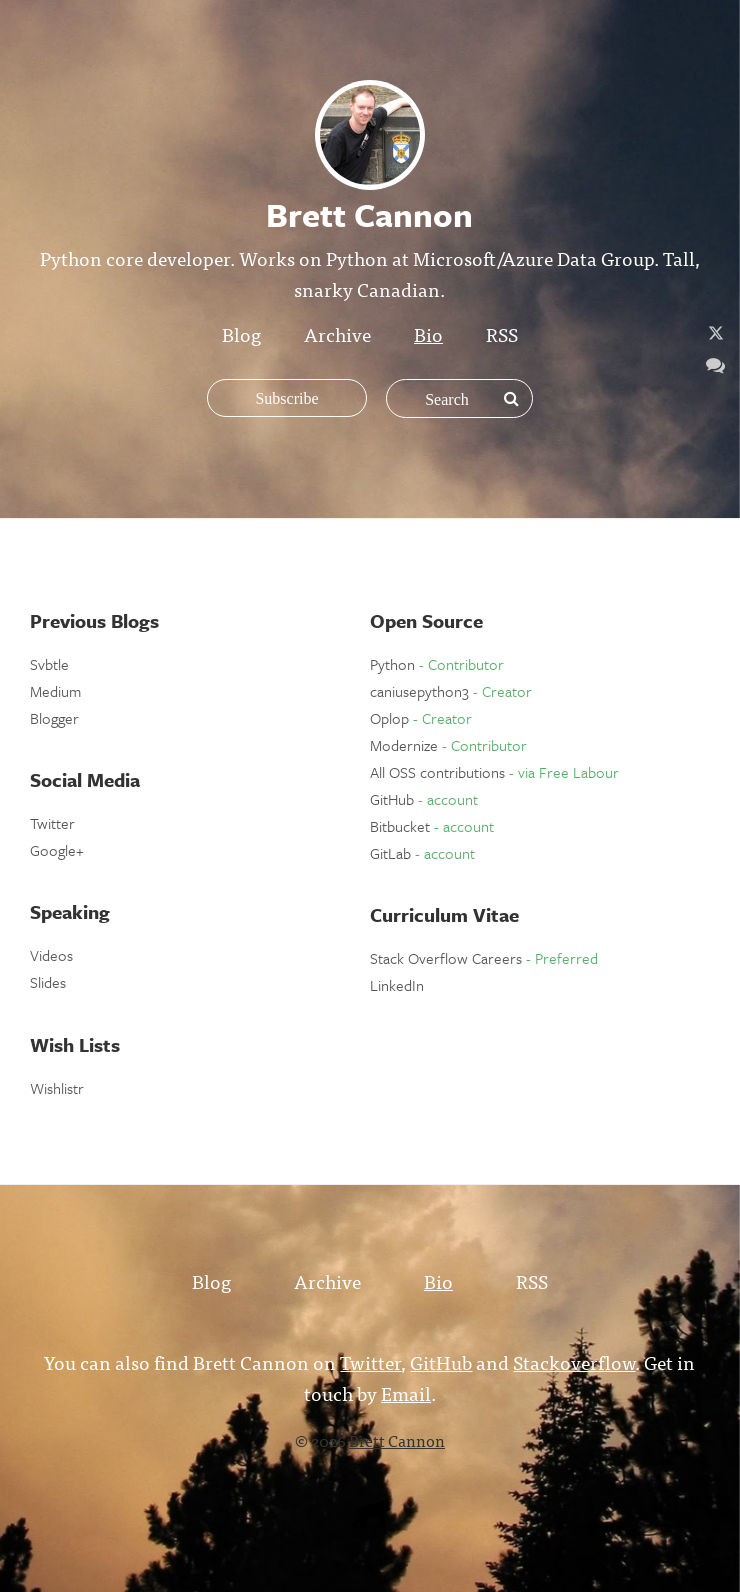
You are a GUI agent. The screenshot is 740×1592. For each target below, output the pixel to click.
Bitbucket (432, 826)
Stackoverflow (574, 1361)
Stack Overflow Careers (484, 958)
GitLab (422, 853)
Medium (55, 691)
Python (437, 664)
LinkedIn (397, 985)
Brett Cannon (397, 1440)
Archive (337, 333)
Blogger (54, 718)
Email (406, 1392)
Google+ (57, 850)
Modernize (448, 745)
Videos (51, 955)
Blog (241, 333)
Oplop (421, 718)
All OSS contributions (494, 772)
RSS (502, 333)
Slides (48, 982)
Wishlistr (57, 1088)
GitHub (424, 799)
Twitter (52, 823)
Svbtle (49, 664)
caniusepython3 (451, 691)
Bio (428, 333)
